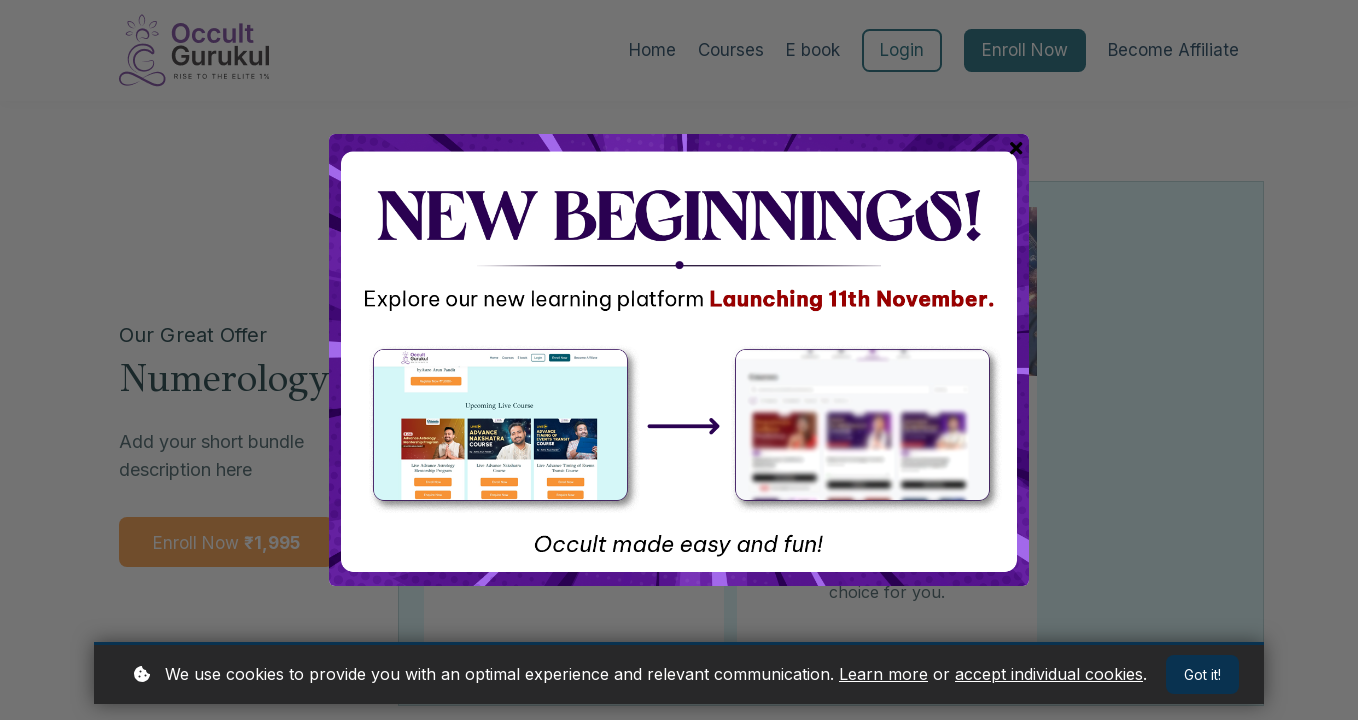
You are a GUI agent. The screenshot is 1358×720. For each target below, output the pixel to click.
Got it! (1202, 674)
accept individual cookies (1049, 674)
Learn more (883, 674)
